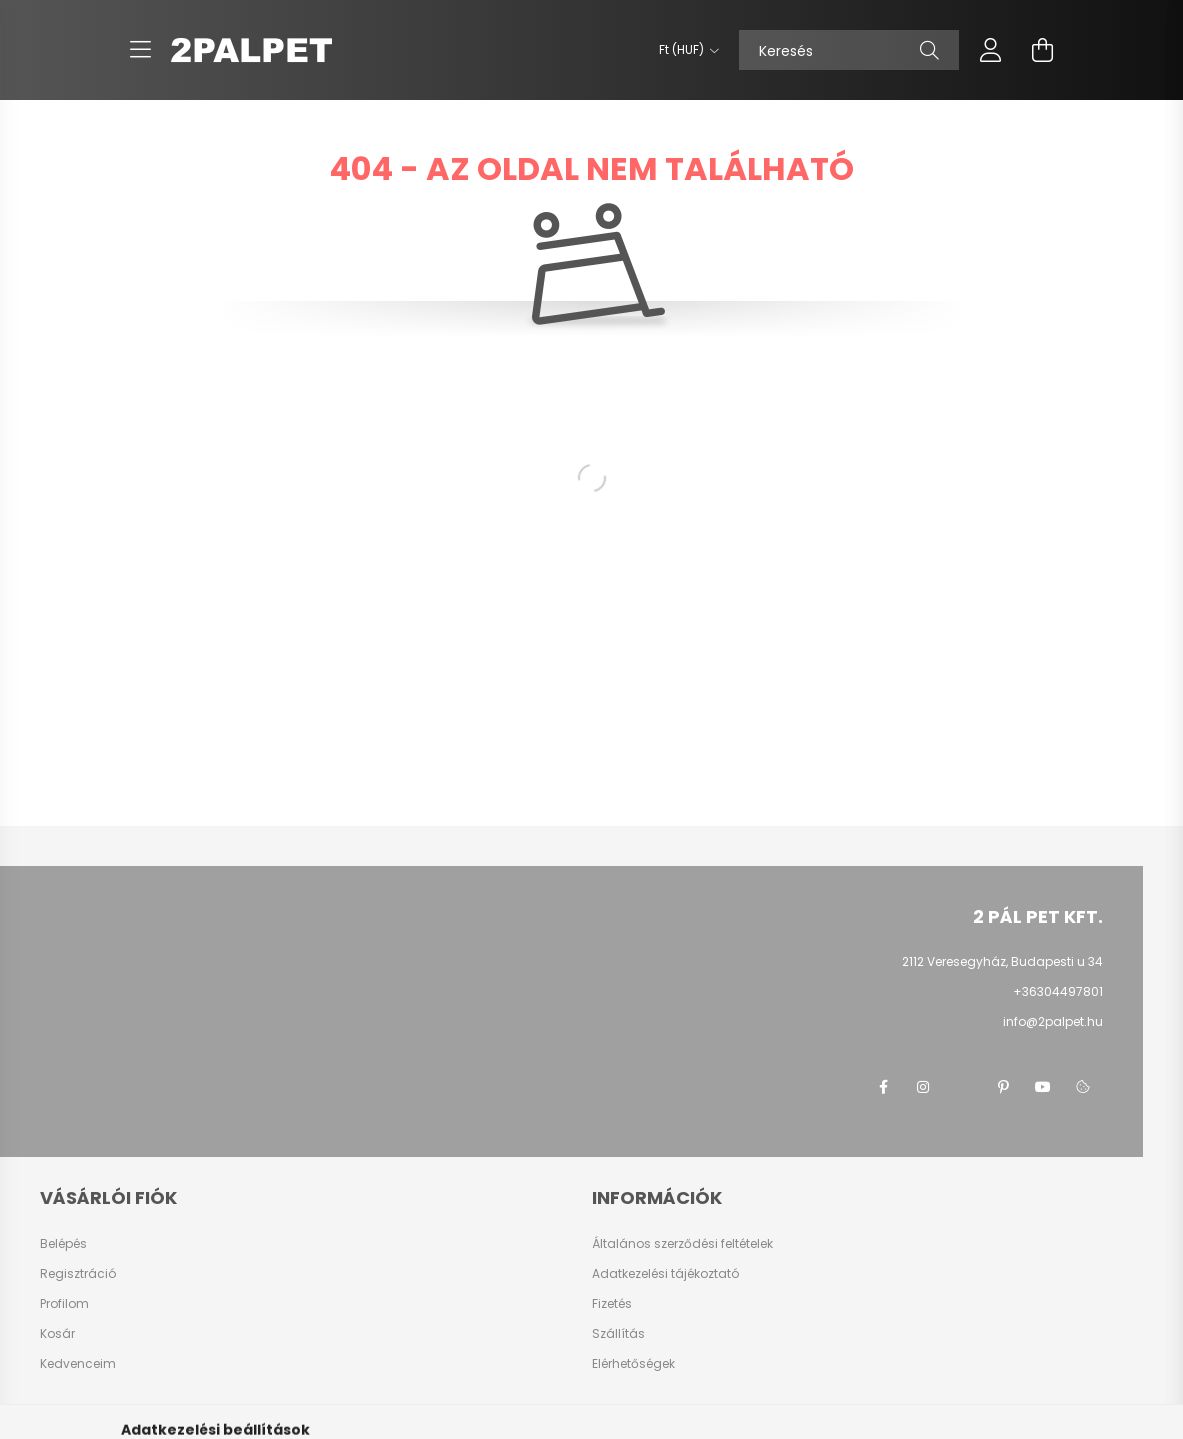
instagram (923, 1087)
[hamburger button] (141, 50)
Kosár (57, 1334)
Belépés (63, 1244)
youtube (1043, 1087)
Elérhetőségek (633, 1364)
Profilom (64, 1304)
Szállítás (618, 1334)
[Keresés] (849, 50)
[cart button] (1043, 50)
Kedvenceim (78, 1364)
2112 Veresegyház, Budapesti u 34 (1002, 961)
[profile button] (991, 50)
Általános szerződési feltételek (682, 1244)
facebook (883, 1087)
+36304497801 (1058, 991)
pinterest (1003, 1087)
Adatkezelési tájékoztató (665, 1274)
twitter (963, 1087)
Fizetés (612, 1304)
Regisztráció (78, 1274)
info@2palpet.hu (1053, 1021)
